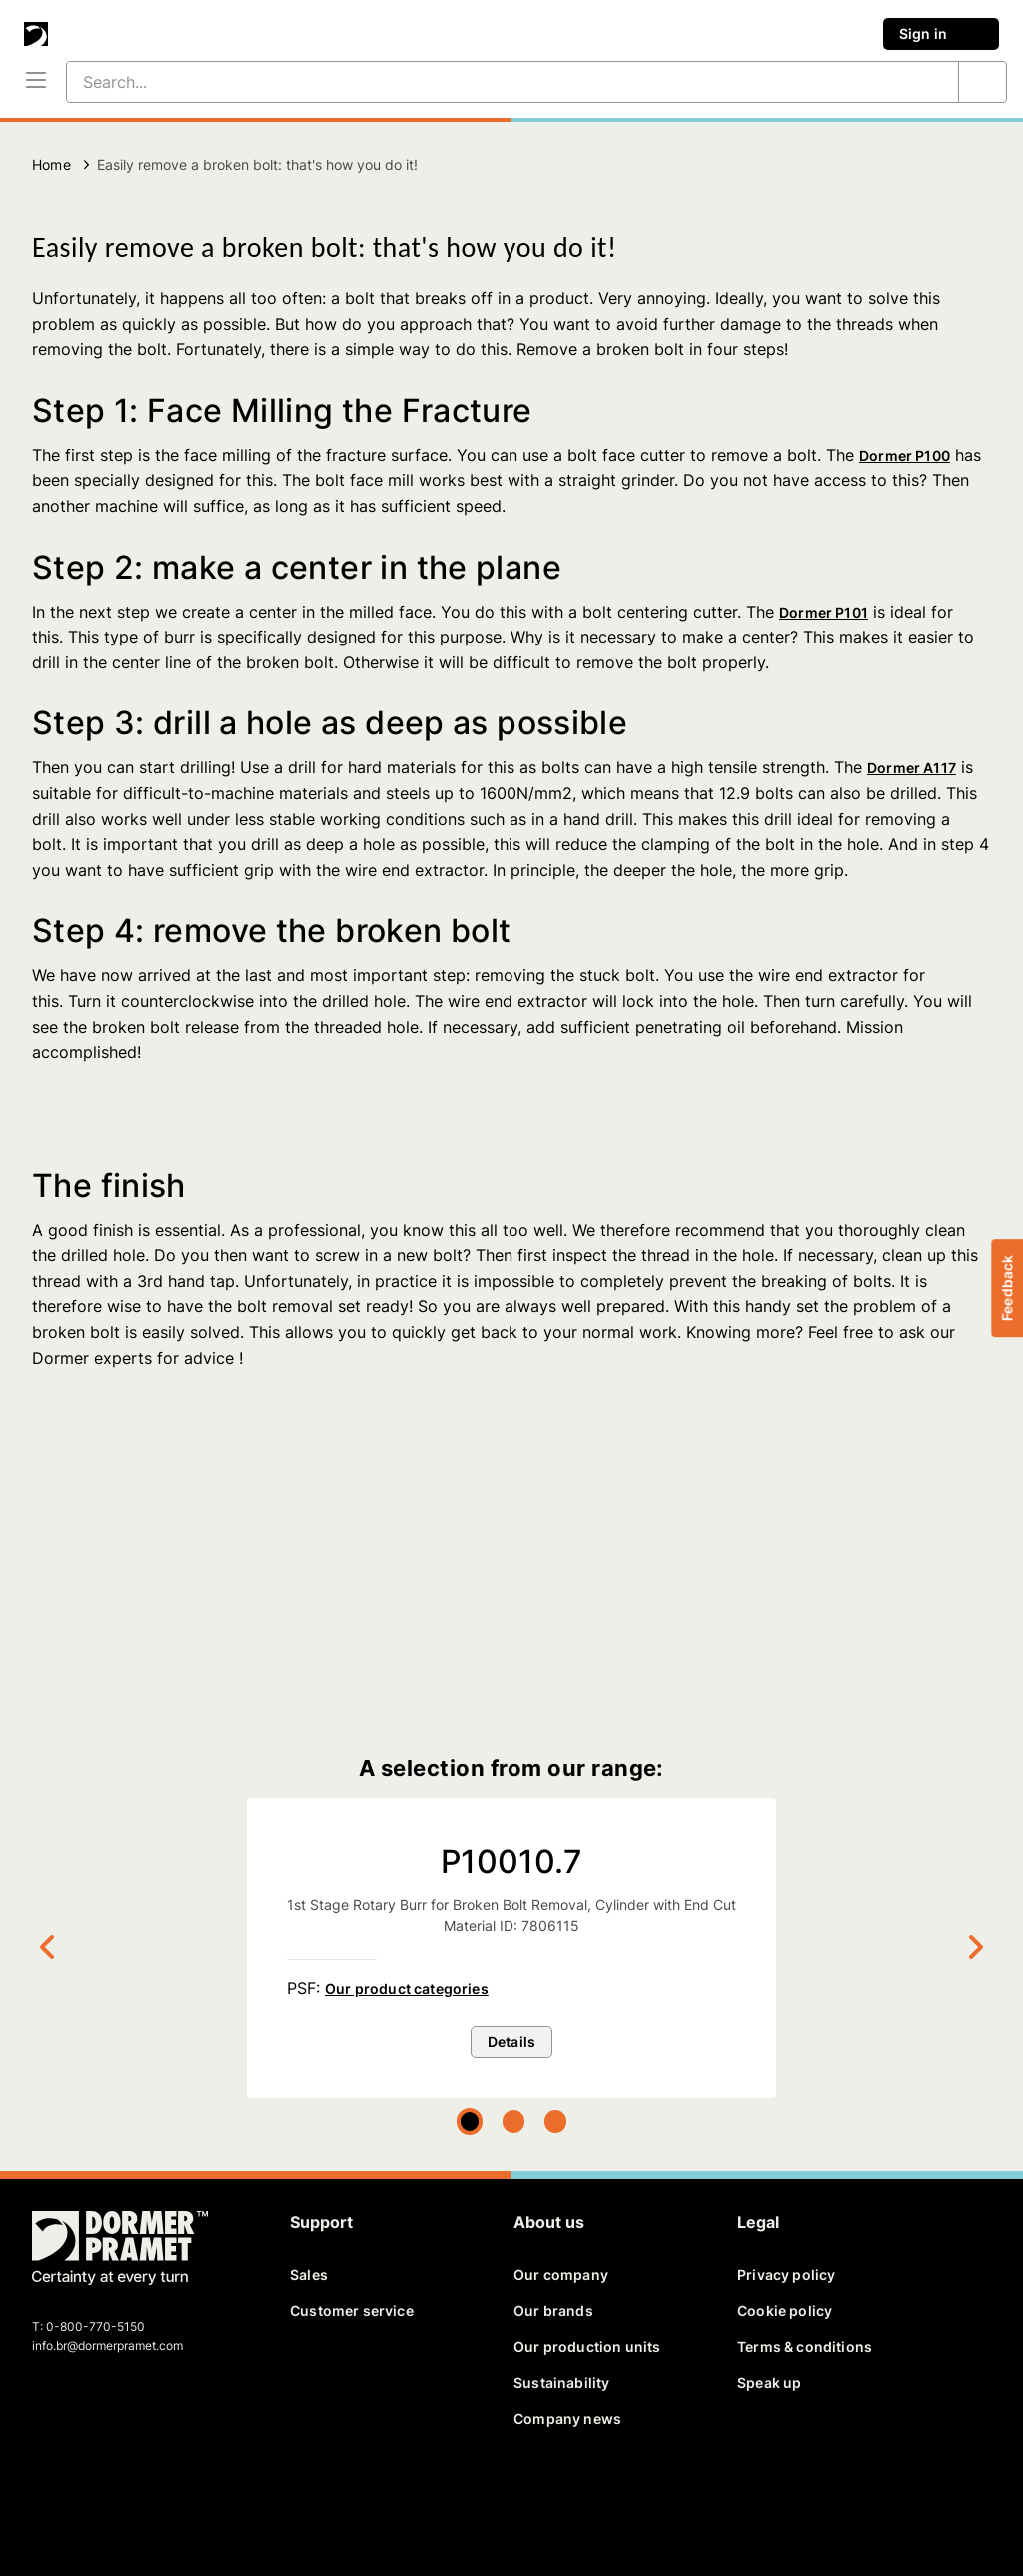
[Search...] (488, 82)
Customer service (352, 2310)
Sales (309, 2274)
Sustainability (561, 2382)
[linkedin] (118, 2494)
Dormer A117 (911, 767)
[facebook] (49, 2494)
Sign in (941, 34)
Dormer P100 (904, 455)
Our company (560, 2274)
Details (511, 2041)
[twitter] (83, 2494)
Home (51, 164)
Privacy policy (786, 2274)
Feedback (1006, 1288)
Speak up (769, 2382)
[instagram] (187, 2494)
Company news (567, 2418)
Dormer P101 (823, 612)
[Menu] (36, 82)
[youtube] (152, 2494)
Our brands (553, 2310)
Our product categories (407, 1988)
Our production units (586, 2346)
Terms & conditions (804, 2346)
